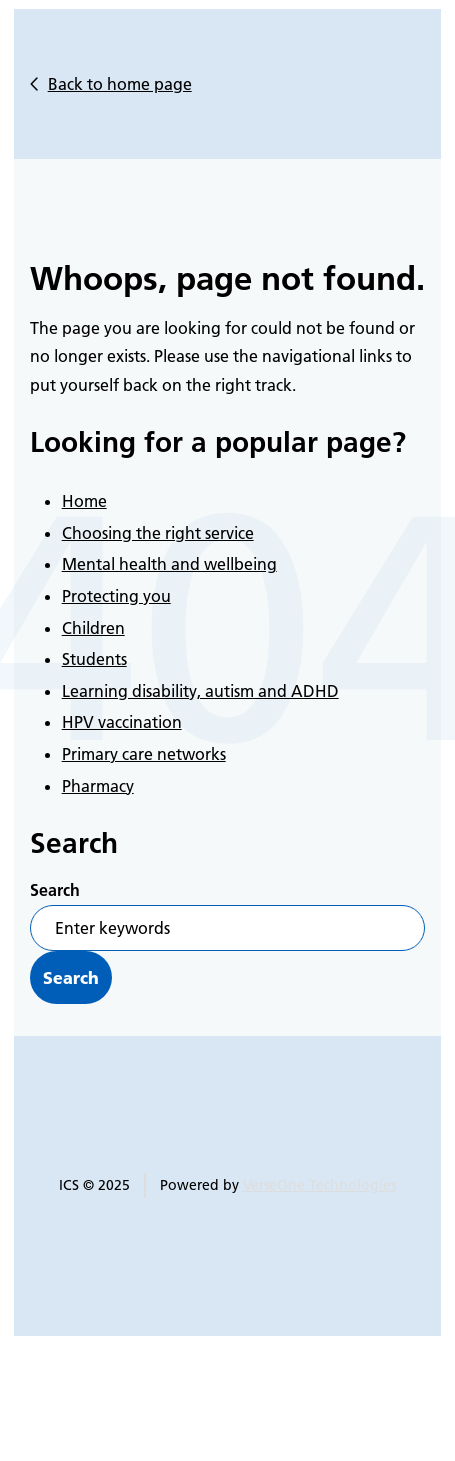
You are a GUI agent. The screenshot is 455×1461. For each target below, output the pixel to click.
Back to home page (120, 84)
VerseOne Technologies (319, 1185)
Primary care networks (144, 754)
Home (84, 501)
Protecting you (116, 596)
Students (94, 659)
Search (55, 890)
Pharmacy (98, 786)
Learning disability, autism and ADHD (200, 691)
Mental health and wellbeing (169, 564)
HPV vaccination (122, 722)
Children (93, 628)
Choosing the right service (158, 533)
